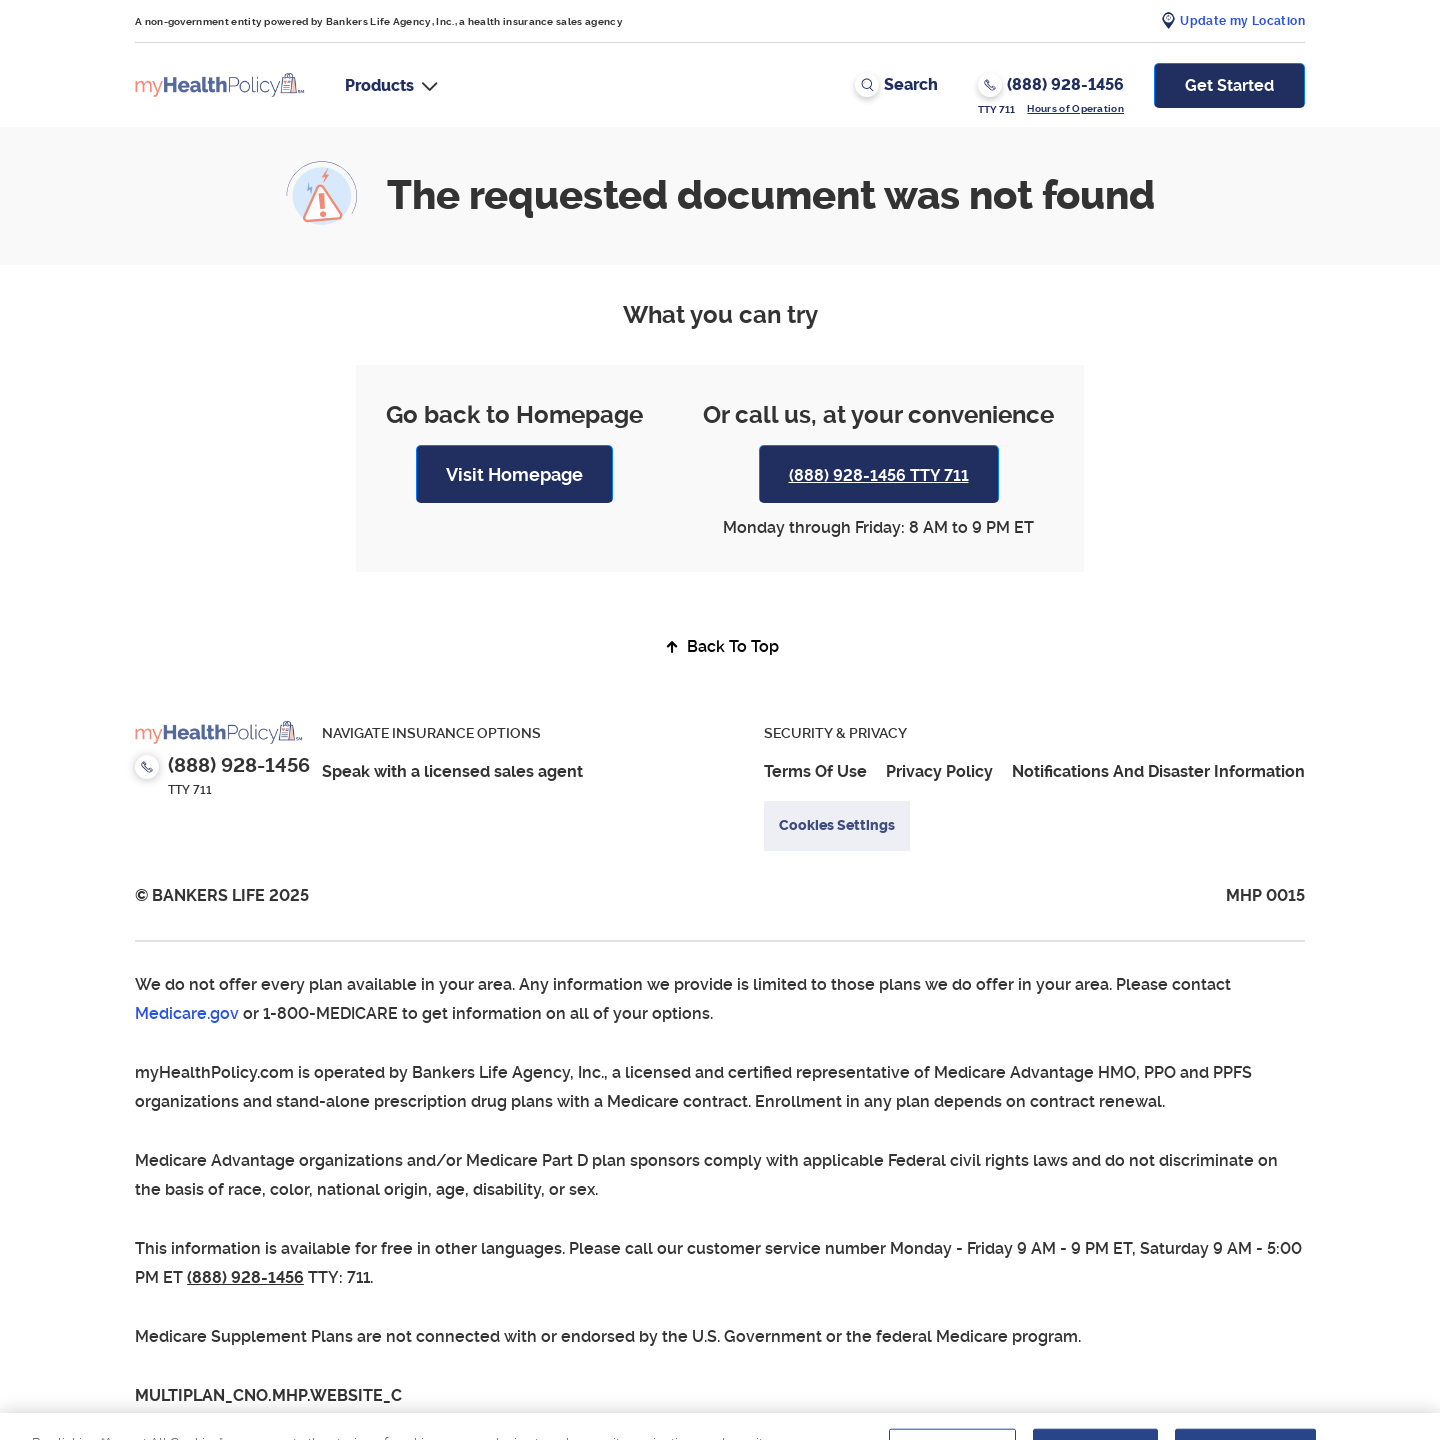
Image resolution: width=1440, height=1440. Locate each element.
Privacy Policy (939, 771)
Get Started (1229, 85)
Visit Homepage (514, 474)
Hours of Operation (1075, 108)
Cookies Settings (837, 825)
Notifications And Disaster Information (1158, 771)
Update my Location (1242, 21)
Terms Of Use (815, 771)
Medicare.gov (187, 1013)
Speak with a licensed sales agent (452, 771)
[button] (391, 85)
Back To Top (720, 646)
